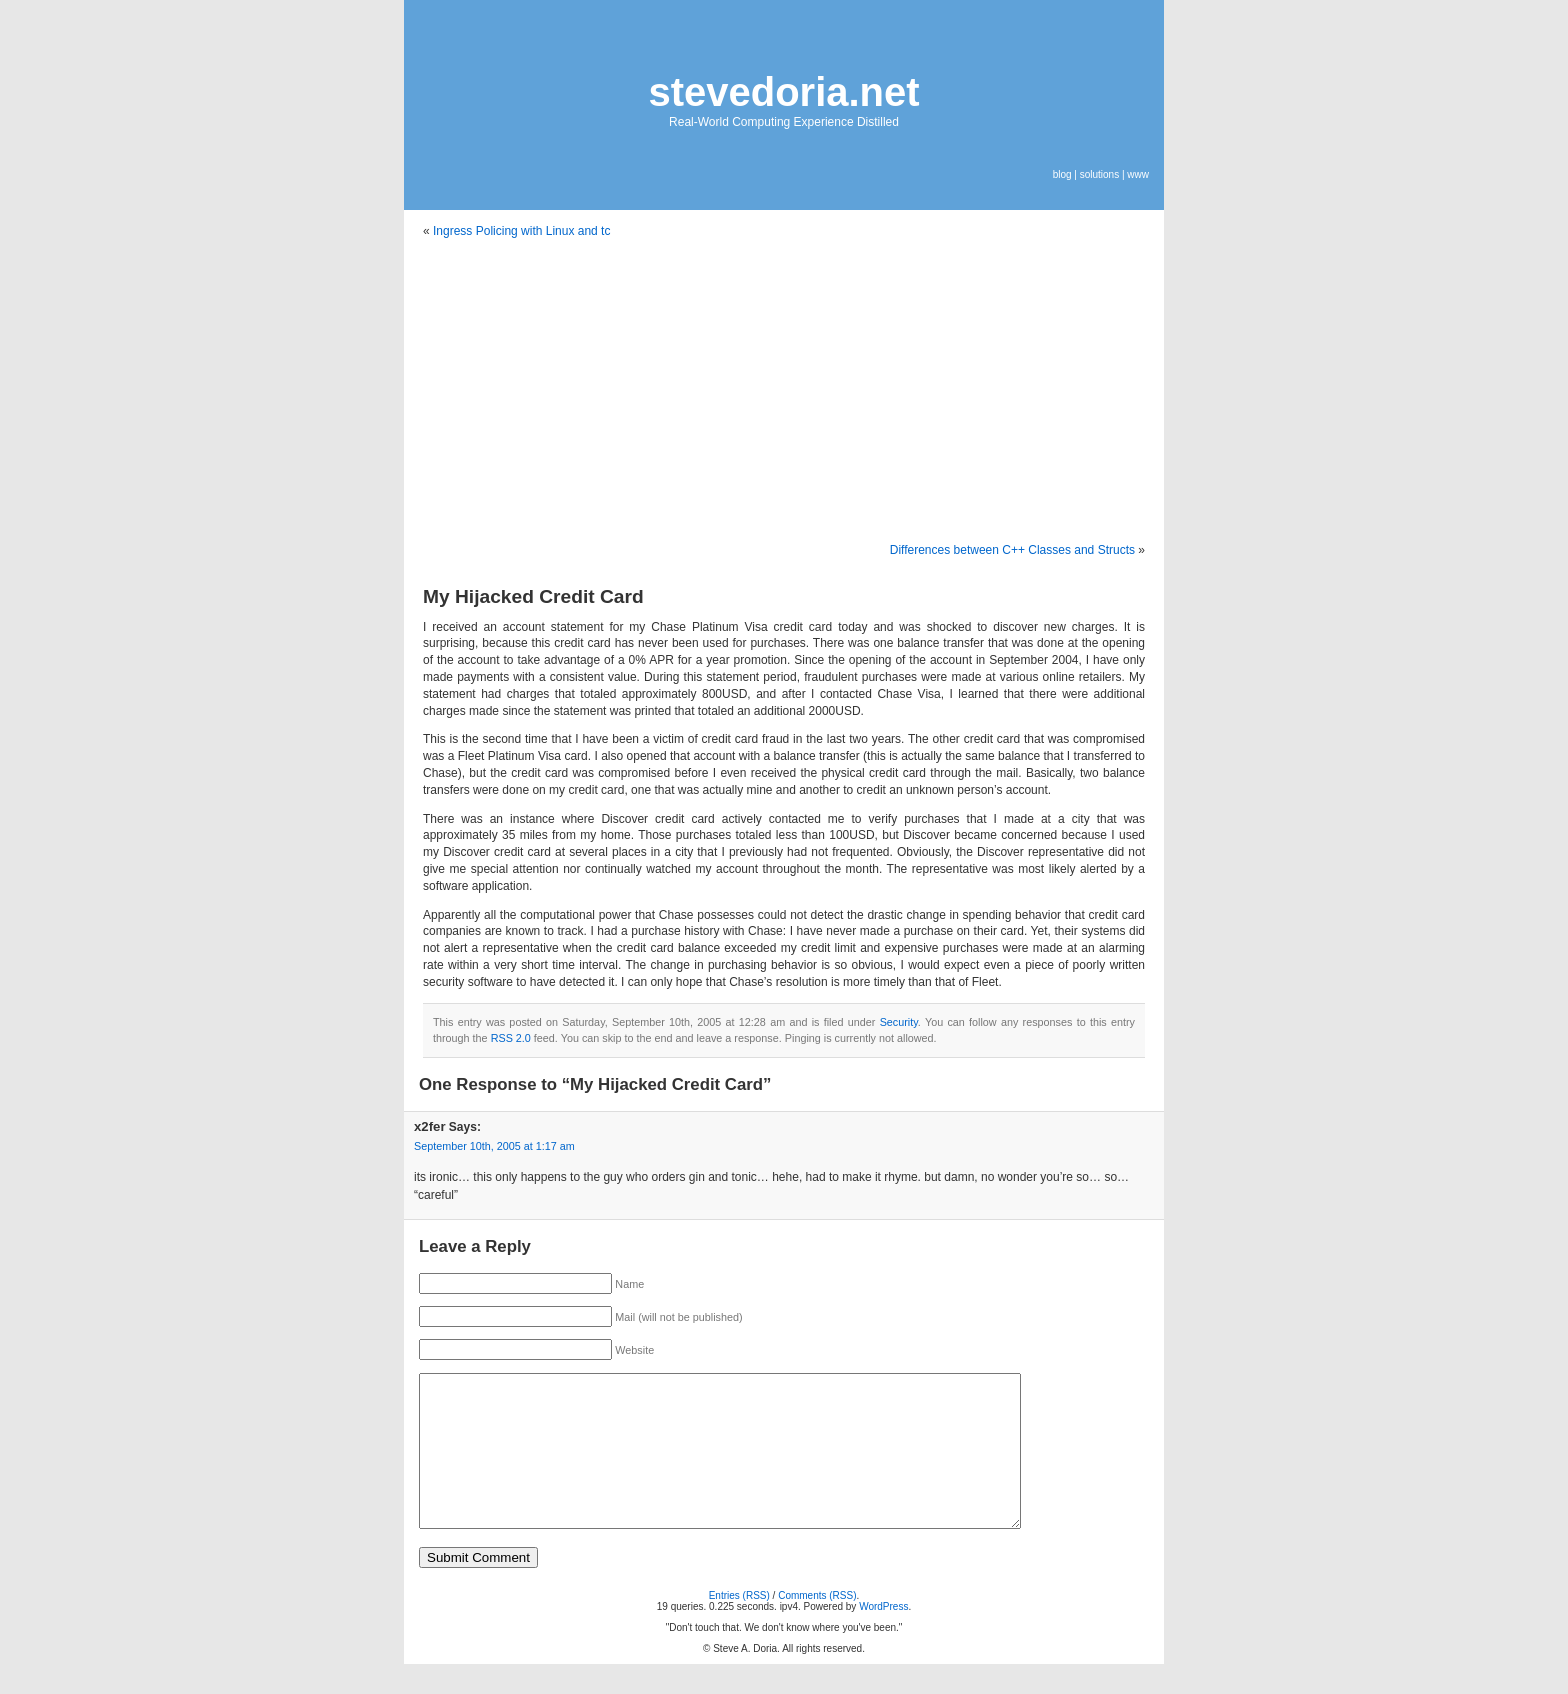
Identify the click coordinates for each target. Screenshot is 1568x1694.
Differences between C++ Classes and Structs (1012, 550)
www (1138, 174)
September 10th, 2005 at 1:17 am (494, 1146)
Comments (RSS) (817, 1625)
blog (1062, 174)
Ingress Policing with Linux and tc (521, 231)
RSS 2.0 (511, 1038)
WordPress (883, 1636)
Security (899, 1022)
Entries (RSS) (739, 1625)
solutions (1099, 174)
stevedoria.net (783, 92)
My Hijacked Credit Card (533, 596)
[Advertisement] (784, 391)
